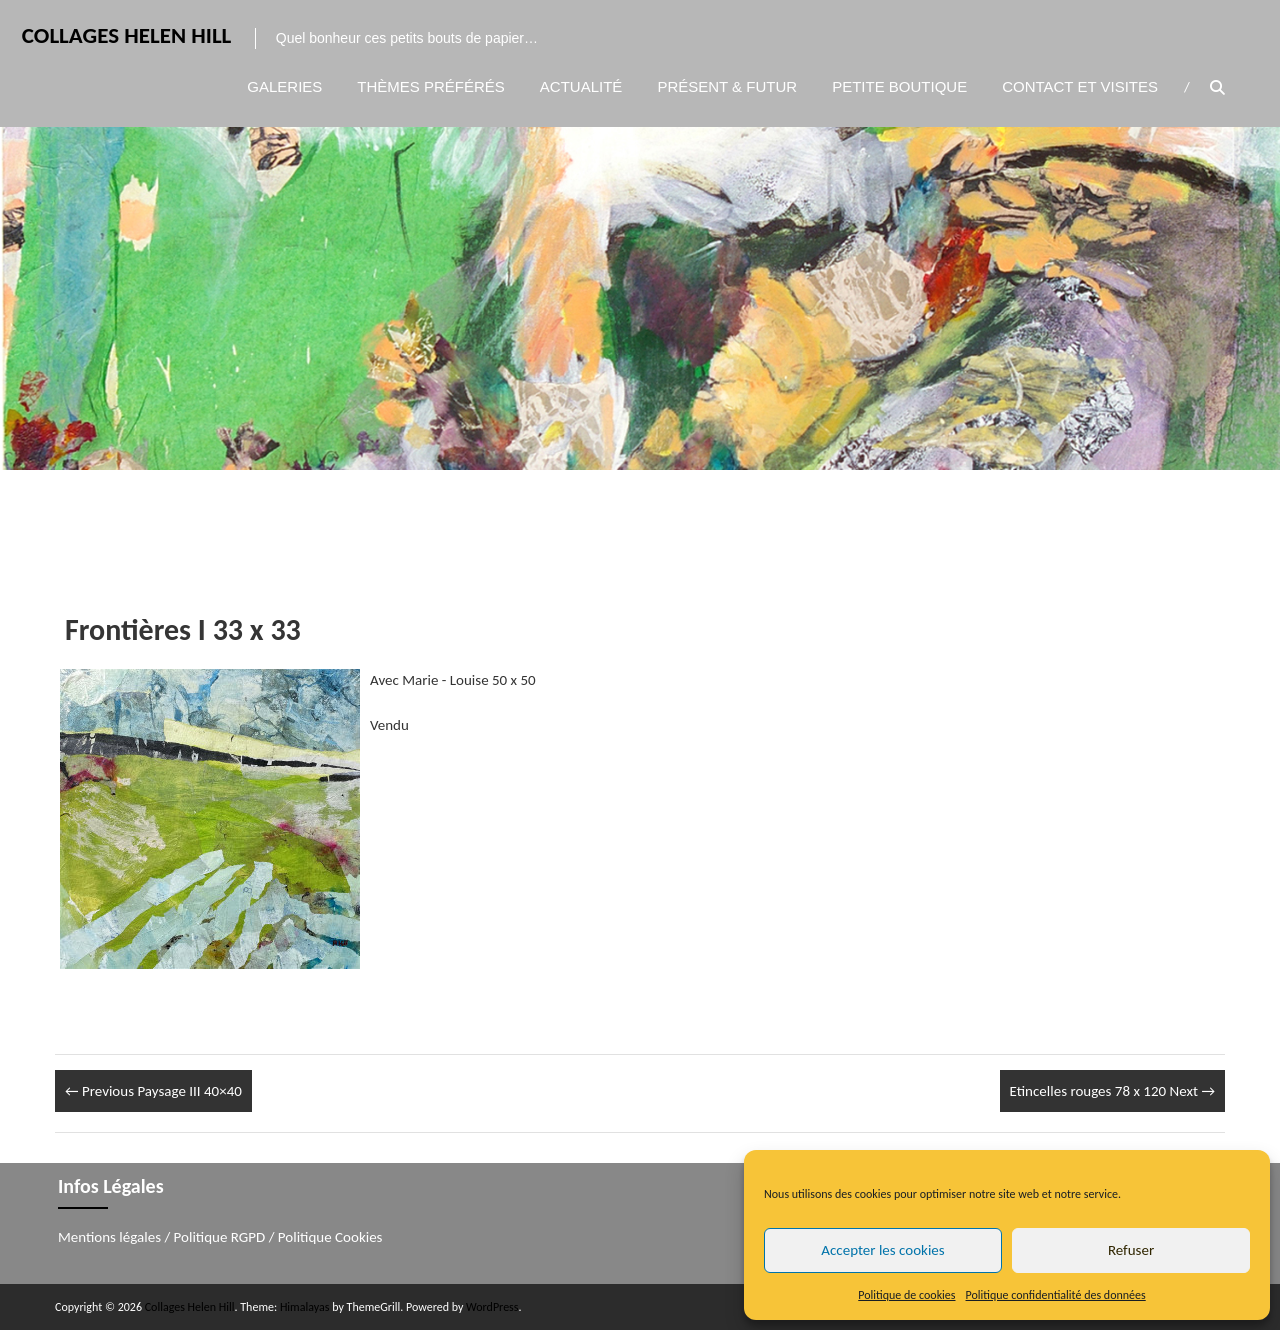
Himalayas (305, 1307)
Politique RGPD (220, 1237)
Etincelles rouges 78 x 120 (1112, 1091)
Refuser (1131, 1250)
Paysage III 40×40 (153, 1091)
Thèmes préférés (431, 86)
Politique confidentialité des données (1056, 1295)
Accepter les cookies (882, 1250)
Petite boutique (899, 86)
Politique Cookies (330, 1237)
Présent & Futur (727, 86)
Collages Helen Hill (125, 36)
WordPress (492, 1307)
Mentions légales (109, 1237)
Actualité (581, 86)
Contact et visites (1080, 86)
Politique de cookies (906, 1295)
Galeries (284, 86)
